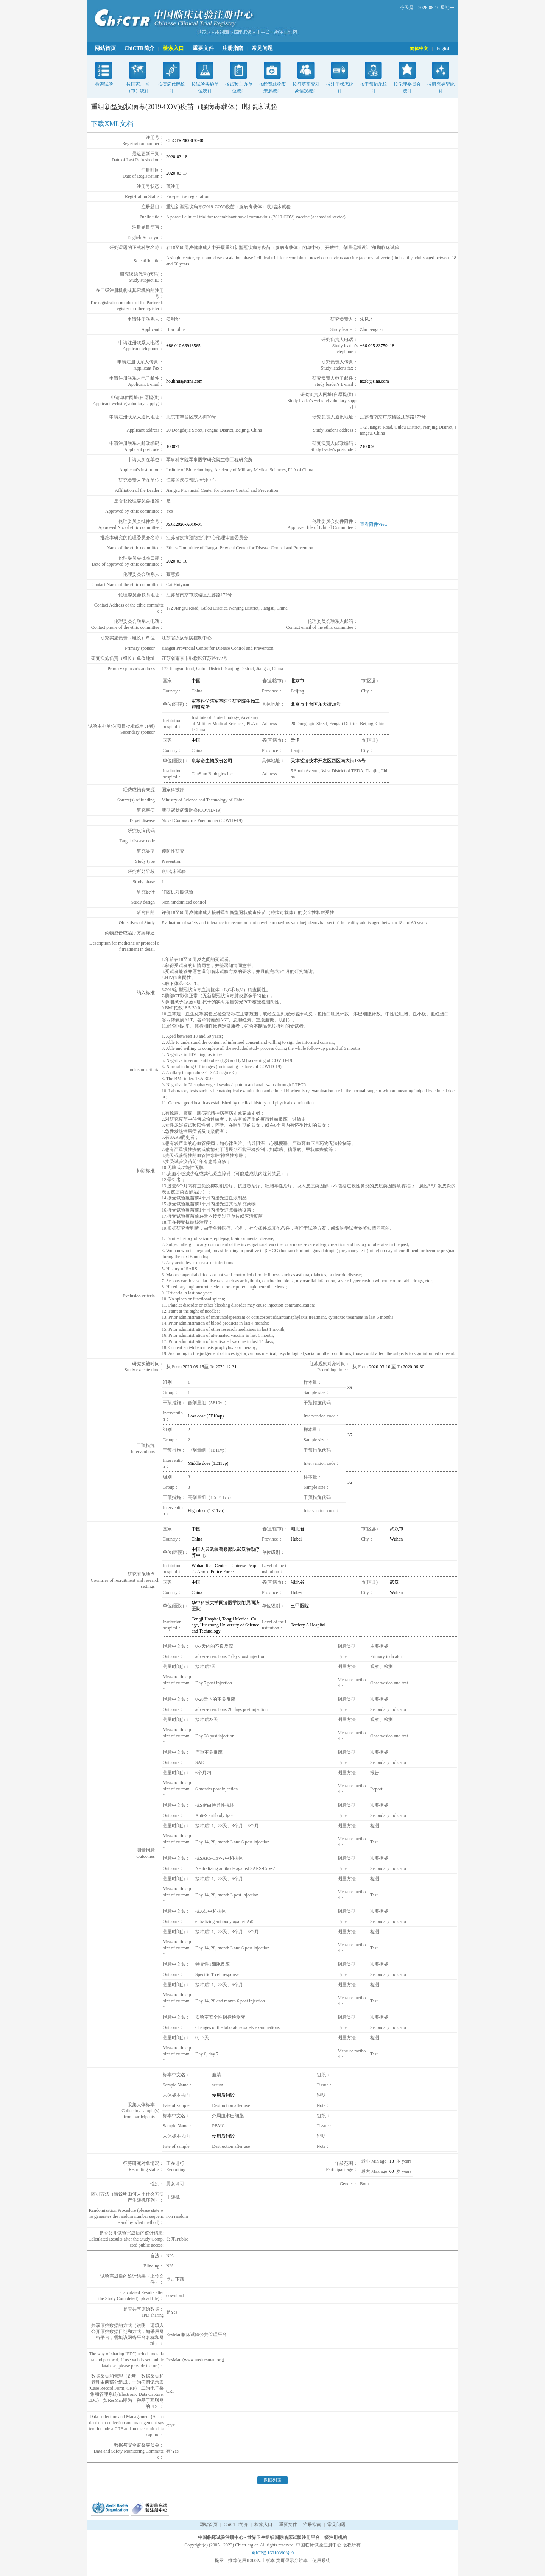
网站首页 (105, 48)
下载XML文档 (112, 124)
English (443, 48)
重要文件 (203, 48)
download (175, 2295)
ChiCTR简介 (139, 48)
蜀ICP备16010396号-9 (272, 2553)
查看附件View (374, 524)
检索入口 (173, 48)
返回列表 (272, 2480)
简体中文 (419, 48)
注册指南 (232, 48)
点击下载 (175, 2279)
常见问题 (262, 48)
